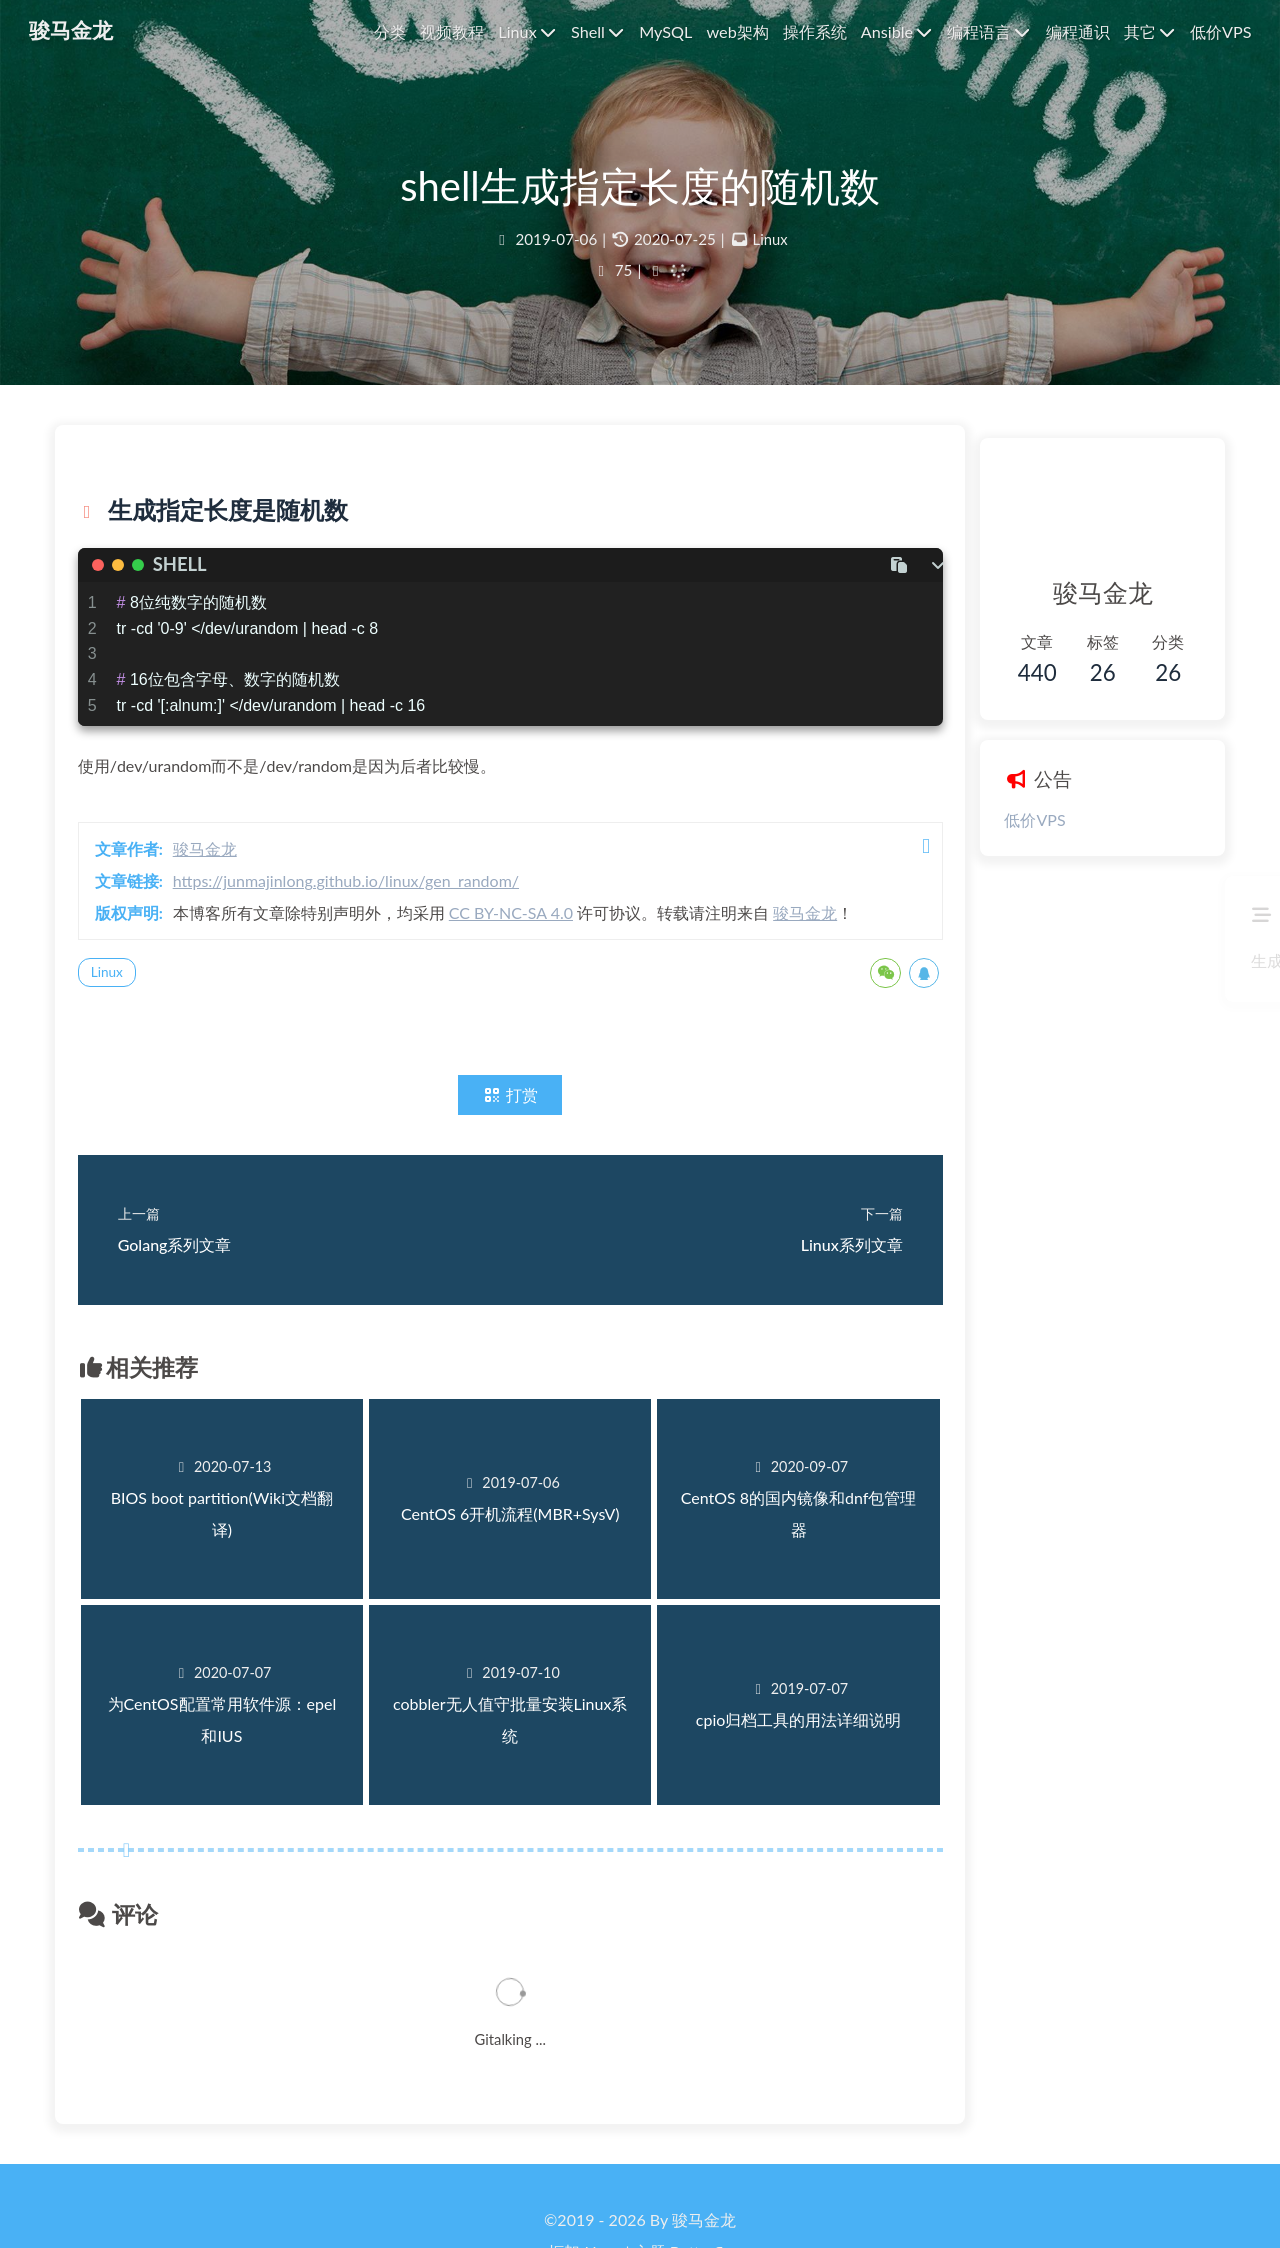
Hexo (603, 2191)
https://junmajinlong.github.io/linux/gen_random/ (363, 904)
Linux (770, 254)
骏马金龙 (222, 872)
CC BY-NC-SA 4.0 (528, 936)
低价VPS (990, 821)
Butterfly (701, 2191)
